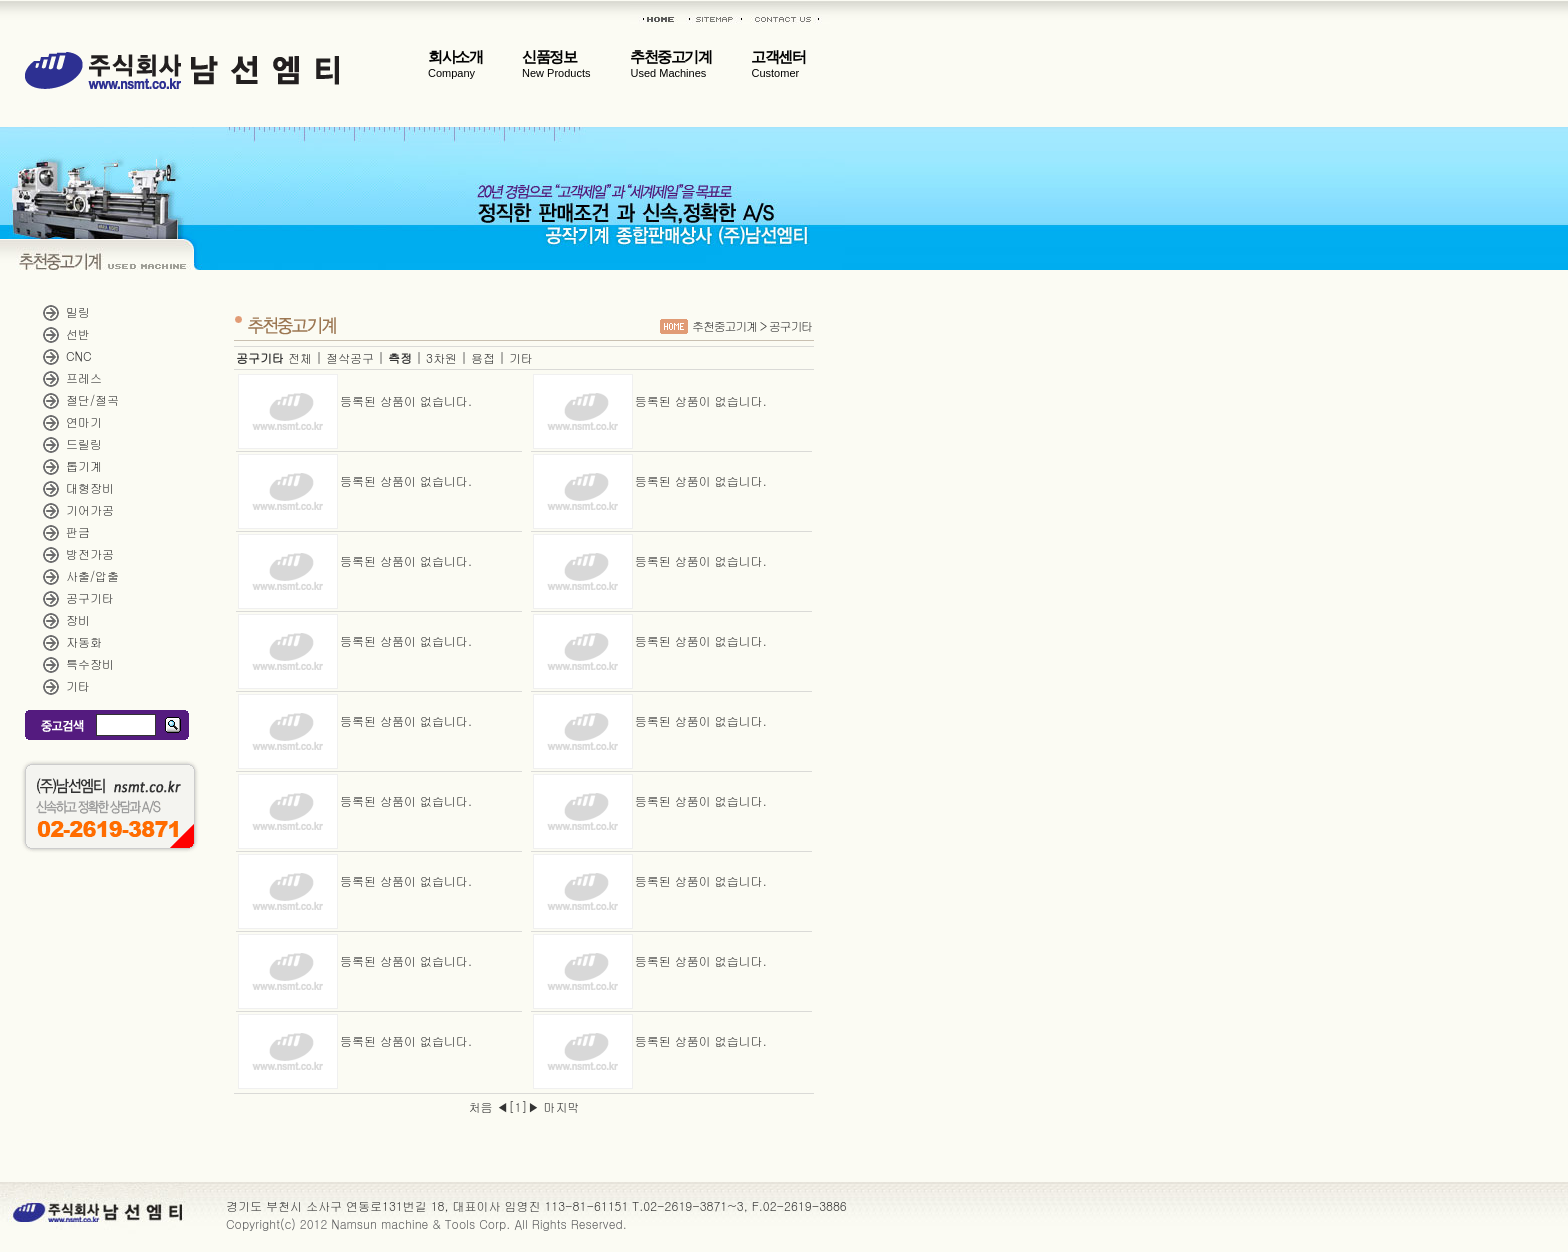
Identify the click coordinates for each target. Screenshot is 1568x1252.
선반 (78, 333)
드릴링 (84, 443)
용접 (483, 357)
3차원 (441, 357)
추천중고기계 (670, 64)
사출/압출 (92, 575)
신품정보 (556, 64)
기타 (78, 685)
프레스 (84, 377)
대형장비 (90, 487)
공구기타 (90, 597)
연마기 (84, 421)
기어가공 (90, 509)
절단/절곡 (92, 399)
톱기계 (84, 465)
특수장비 (90, 663)
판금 (78, 531)
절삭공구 (350, 357)
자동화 (84, 641)
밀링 (78, 311)
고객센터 (778, 64)
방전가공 (90, 553)
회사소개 (455, 64)
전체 (300, 357)
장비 (78, 619)
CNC (79, 355)
